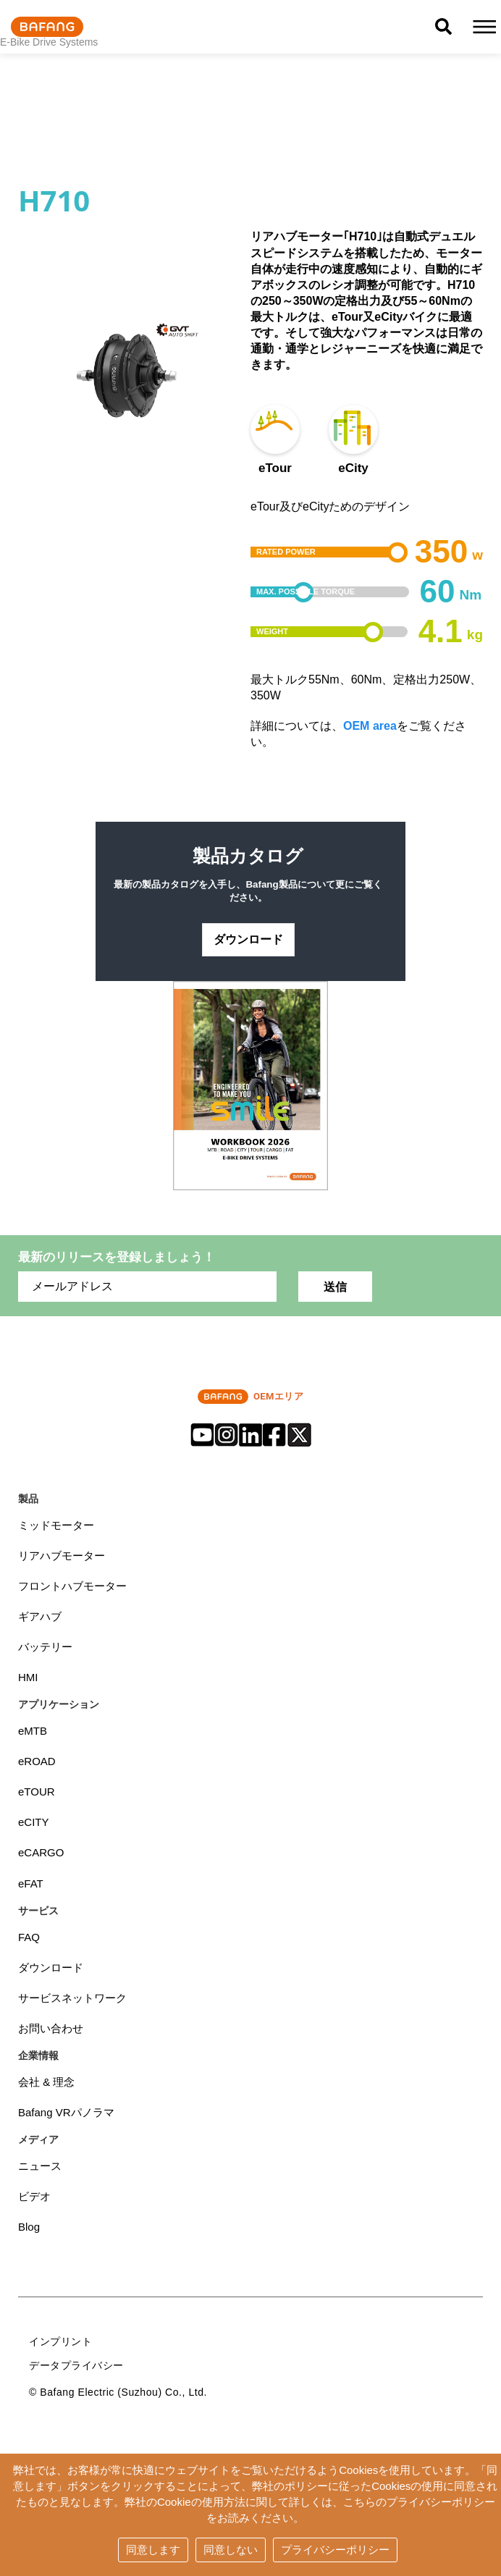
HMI (28, 1680)
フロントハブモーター (72, 1588)
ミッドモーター (56, 1527)
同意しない (230, 2550)
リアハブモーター (61, 1558)
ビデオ (34, 2200)
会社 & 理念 (46, 2085)
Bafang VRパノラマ (66, 2116)
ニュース (40, 2169)
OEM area (370, 726)
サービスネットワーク (72, 2001)
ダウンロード (248, 941)
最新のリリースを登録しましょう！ (116, 1259)
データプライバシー (76, 2368)
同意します (153, 2550)
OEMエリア (250, 1399)
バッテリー (45, 1649)
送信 (335, 1289)
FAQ (29, 1940)
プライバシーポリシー (335, 2550)
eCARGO (41, 1856)
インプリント (60, 2345)
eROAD (37, 1764)
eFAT (30, 1886)
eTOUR (36, 1794)
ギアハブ (40, 1619)
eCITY (33, 1825)
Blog (29, 2230)
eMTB (32, 1733)
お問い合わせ (50, 2031)
